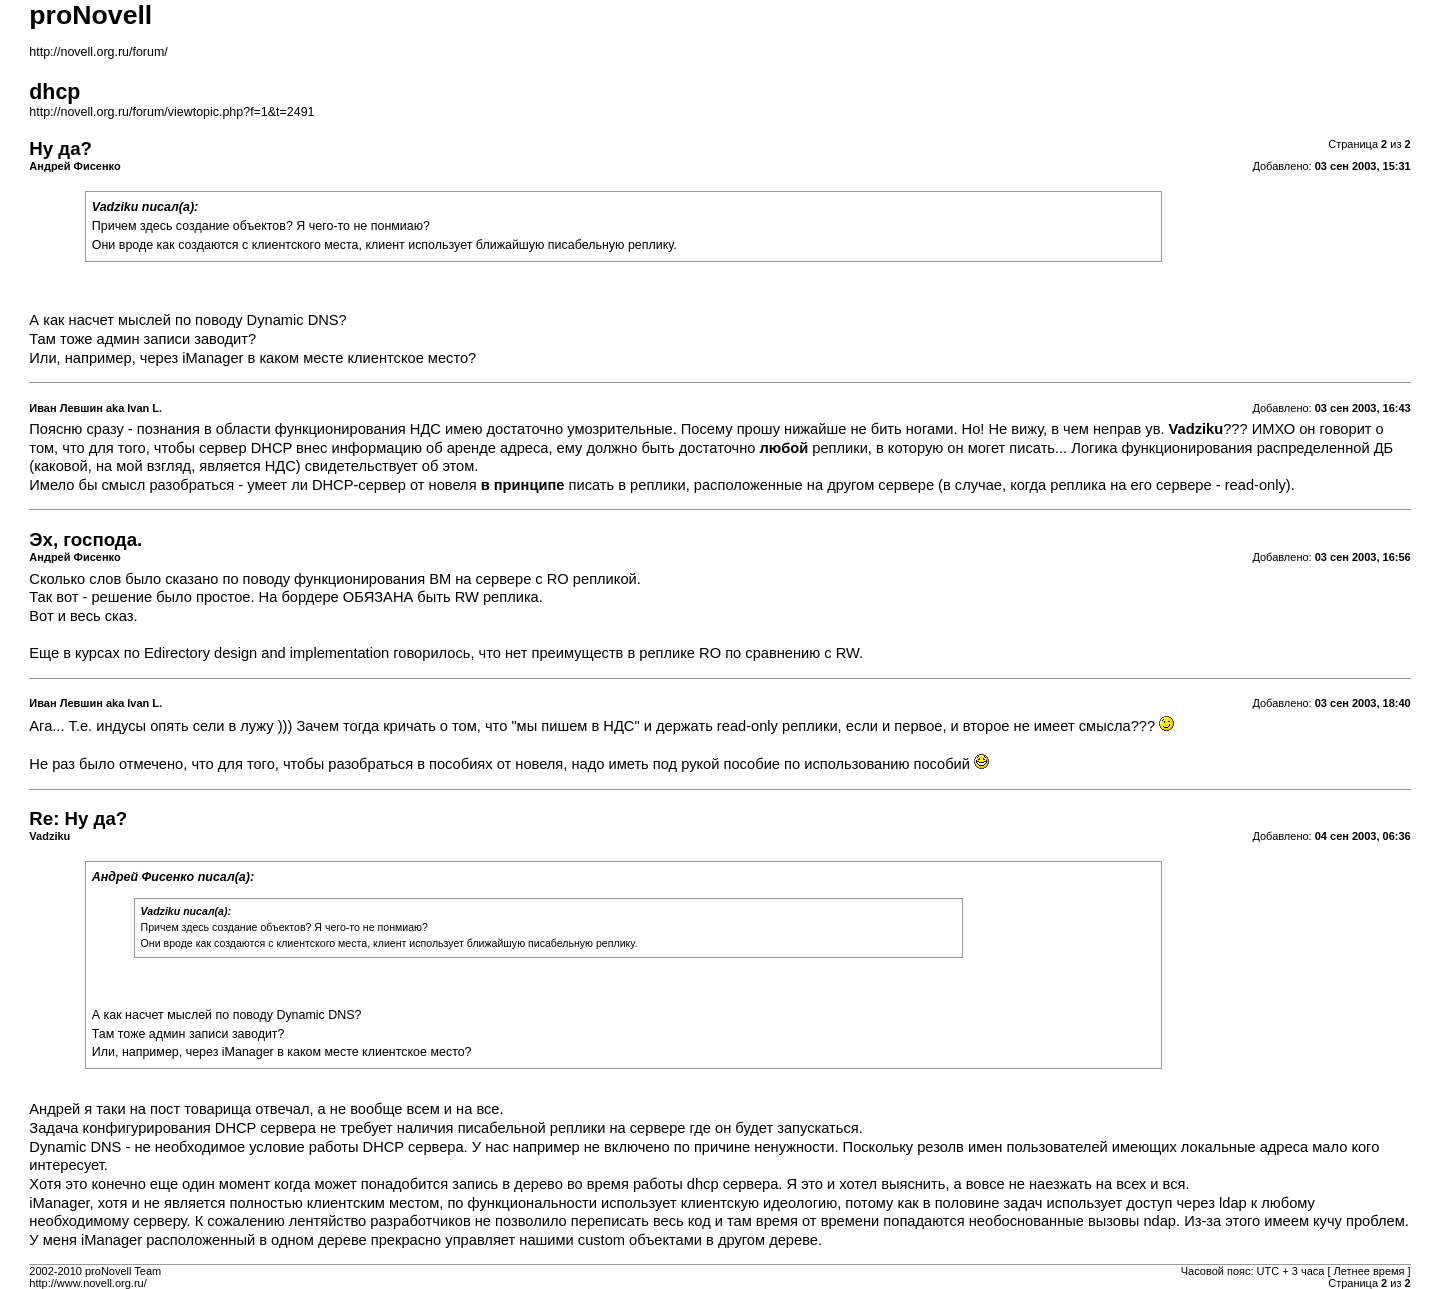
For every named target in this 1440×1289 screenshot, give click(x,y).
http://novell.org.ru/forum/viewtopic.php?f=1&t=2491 (171, 112)
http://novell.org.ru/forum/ (98, 52)
